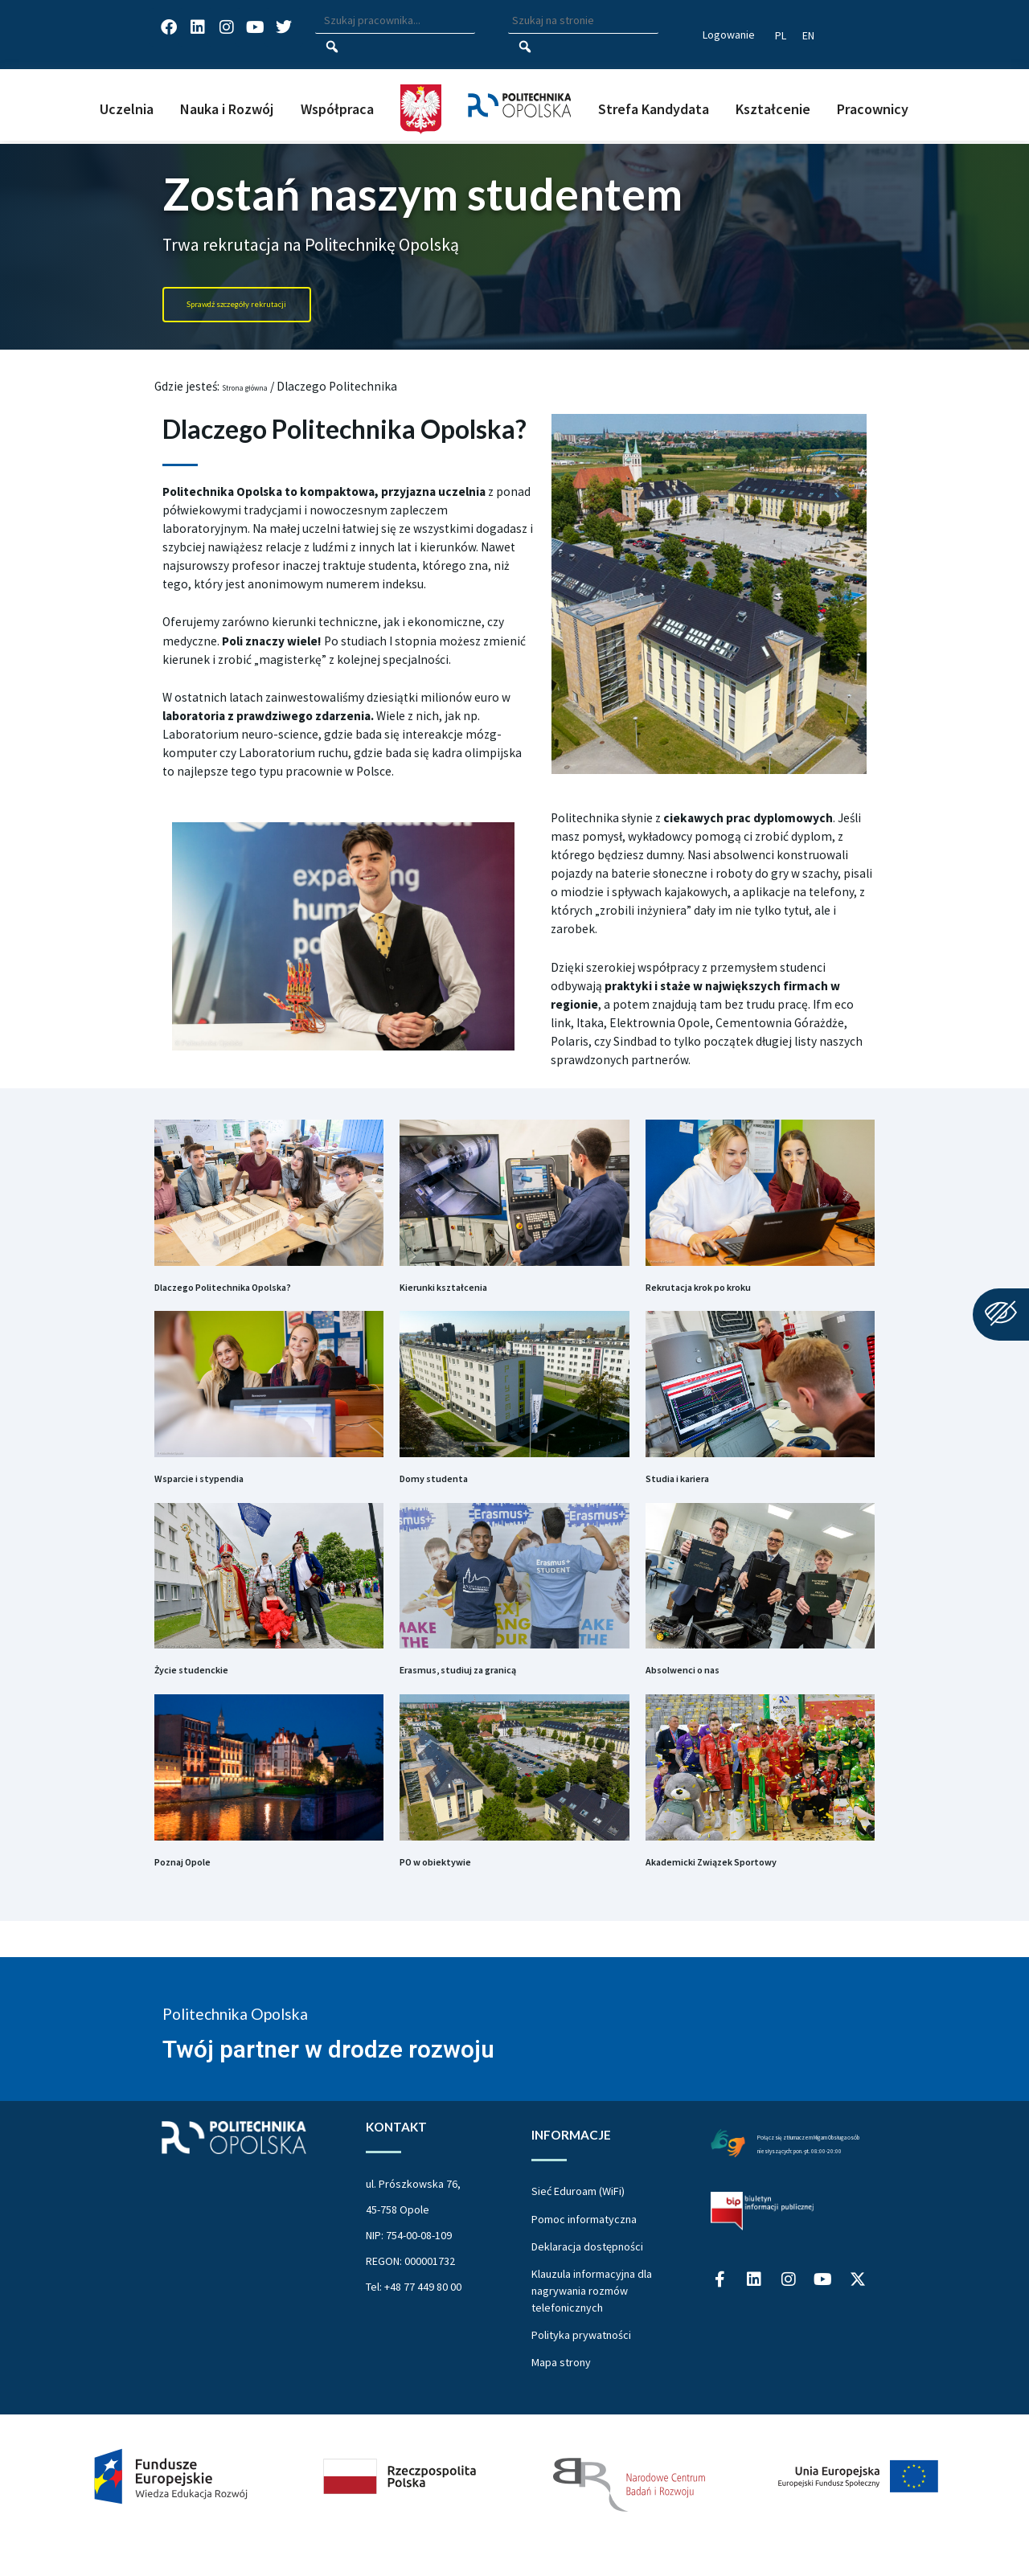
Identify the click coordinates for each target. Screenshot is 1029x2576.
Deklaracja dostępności (587, 2282)
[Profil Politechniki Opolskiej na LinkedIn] (754, 2347)
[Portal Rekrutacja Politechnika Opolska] (287, 305)
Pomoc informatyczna (584, 2255)
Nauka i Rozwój (226, 109)
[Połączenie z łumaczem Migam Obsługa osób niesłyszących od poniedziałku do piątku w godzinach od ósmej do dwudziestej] (727, 2177)
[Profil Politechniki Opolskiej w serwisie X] (857, 2347)
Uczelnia (127, 109)
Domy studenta (454, 1493)
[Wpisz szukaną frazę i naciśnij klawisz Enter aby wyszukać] (394, 21)
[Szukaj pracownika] (331, 47)
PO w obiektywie (457, 1895)
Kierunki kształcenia (471, 1293)
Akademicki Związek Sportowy (752, 1895)
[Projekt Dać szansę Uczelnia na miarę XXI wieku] (514, 2513)
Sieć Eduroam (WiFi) (578, 2227)
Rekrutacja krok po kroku (733, 1293)
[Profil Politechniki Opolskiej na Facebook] (720, 2347)
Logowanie (729, 34)
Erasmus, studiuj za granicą (496, 1694)
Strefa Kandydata (653, 109)
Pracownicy (872, 109)
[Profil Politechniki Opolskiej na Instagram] (788, 2347)
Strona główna (261, 386)
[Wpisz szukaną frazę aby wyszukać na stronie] (583, 21)
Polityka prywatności (581, 2371)
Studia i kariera (698, 1493)
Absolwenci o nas (705, 1694)
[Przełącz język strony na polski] (780, 35)
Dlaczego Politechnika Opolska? (266, 1293)
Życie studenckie (213, 1694)
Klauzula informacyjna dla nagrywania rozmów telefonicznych (591, 2327)
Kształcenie (773, 109)
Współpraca (337, 109)
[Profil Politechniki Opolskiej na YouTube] (823, 2347)
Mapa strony (561, 2398)
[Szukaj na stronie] (525, 47)
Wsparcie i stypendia (226, 1493)
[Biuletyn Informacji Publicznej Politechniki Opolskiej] (762, 2275)
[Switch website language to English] (808, 35)
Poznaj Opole (201, 1895)
